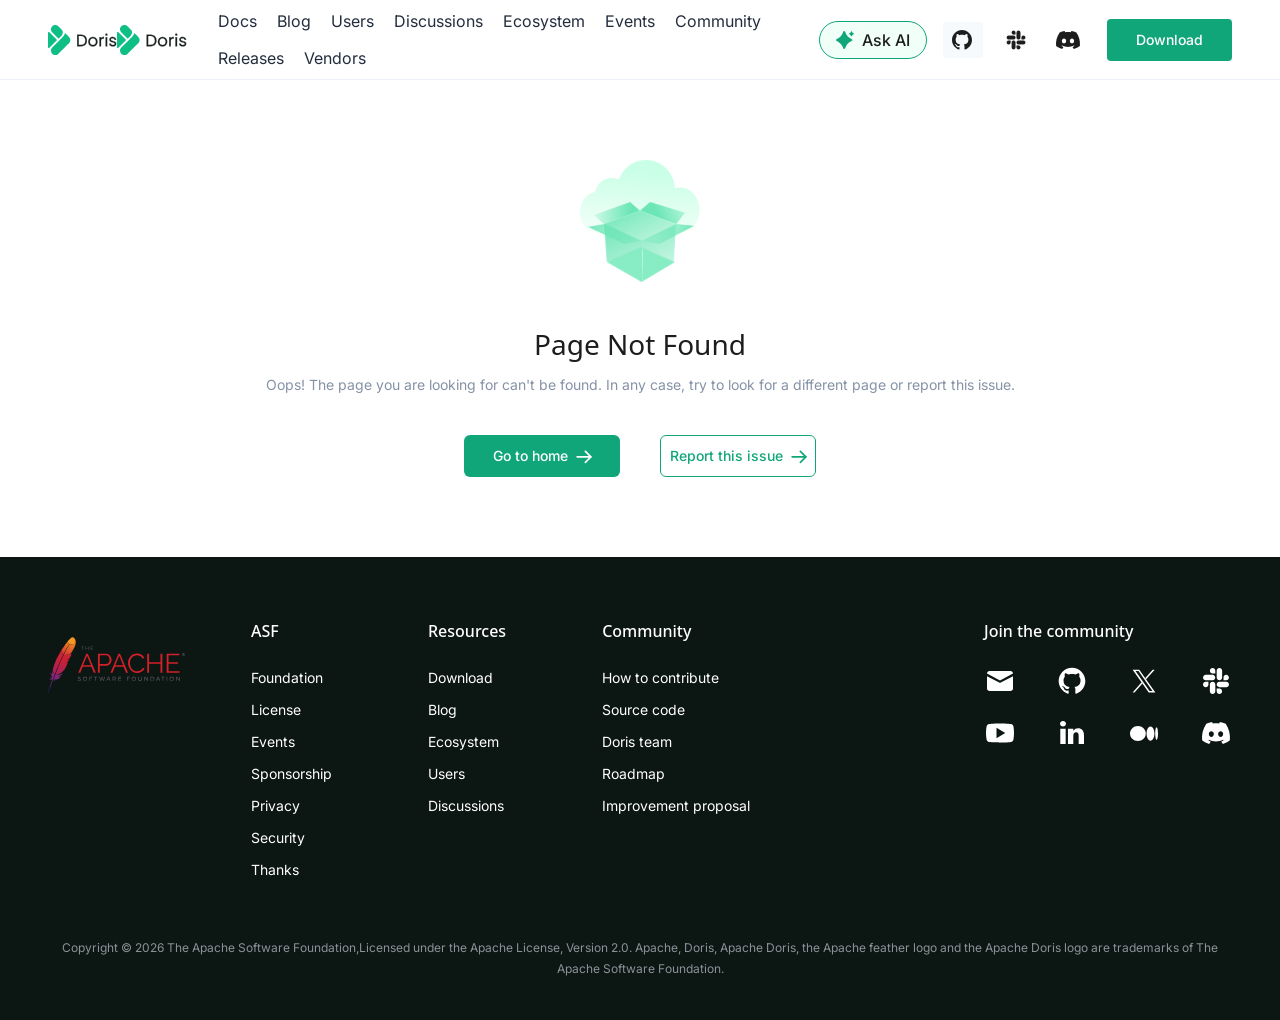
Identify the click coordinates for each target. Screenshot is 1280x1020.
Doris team (637, 741)
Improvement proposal (676, 805)
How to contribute (660, 677)
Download (1169, 39)
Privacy (275, 805)
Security (278, 837)
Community (718, 21)
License (276, 709)
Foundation (287, 677)
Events (630, 21)
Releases (251, 58)
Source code (643, 709)
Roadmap (633, 773)
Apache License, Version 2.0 (549, 947)
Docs (237, 21)
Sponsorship (291, 773)
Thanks (275, 869)
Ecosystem (544, 21)
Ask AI (873, 40)
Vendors (335, 58)
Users (352, 21)
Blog (294, 21)
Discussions (438, 21)
